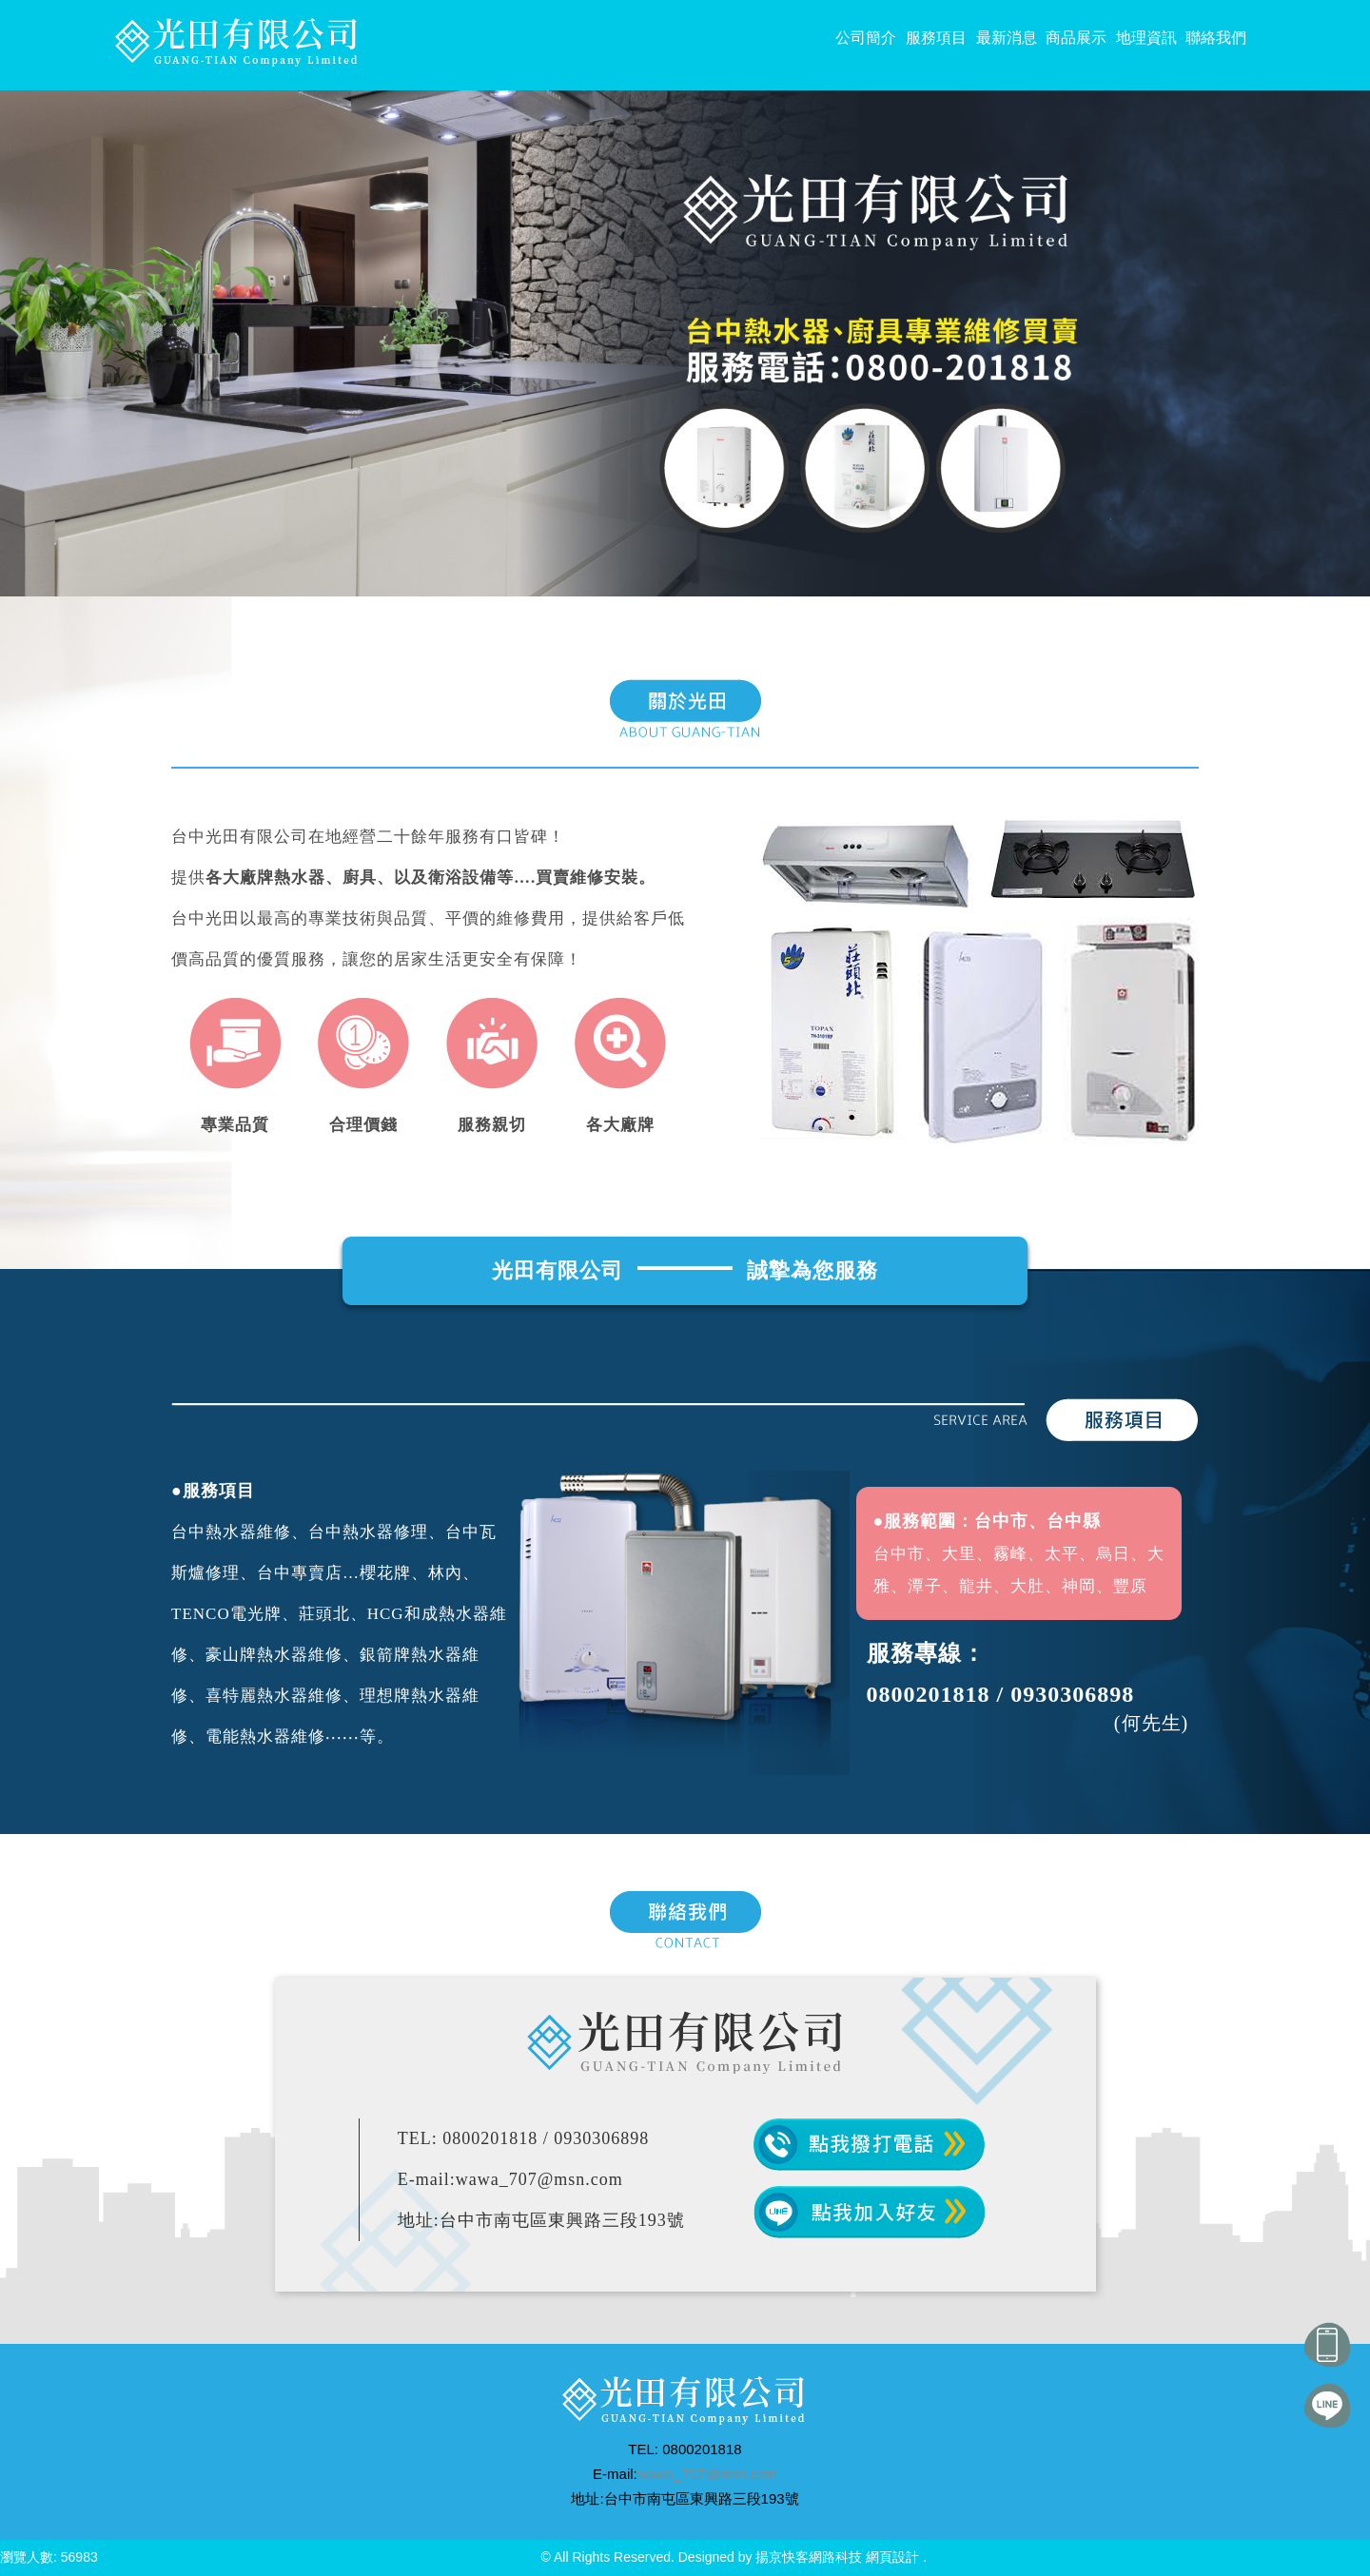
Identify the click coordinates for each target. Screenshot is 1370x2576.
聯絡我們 (1215, 37)
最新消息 (1006, 37)
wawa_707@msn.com (706, 2474)
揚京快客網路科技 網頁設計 (837, 2557)
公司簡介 (865, 37)
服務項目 (936, 37)
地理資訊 (1146, 37)
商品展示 (1076, 37)
